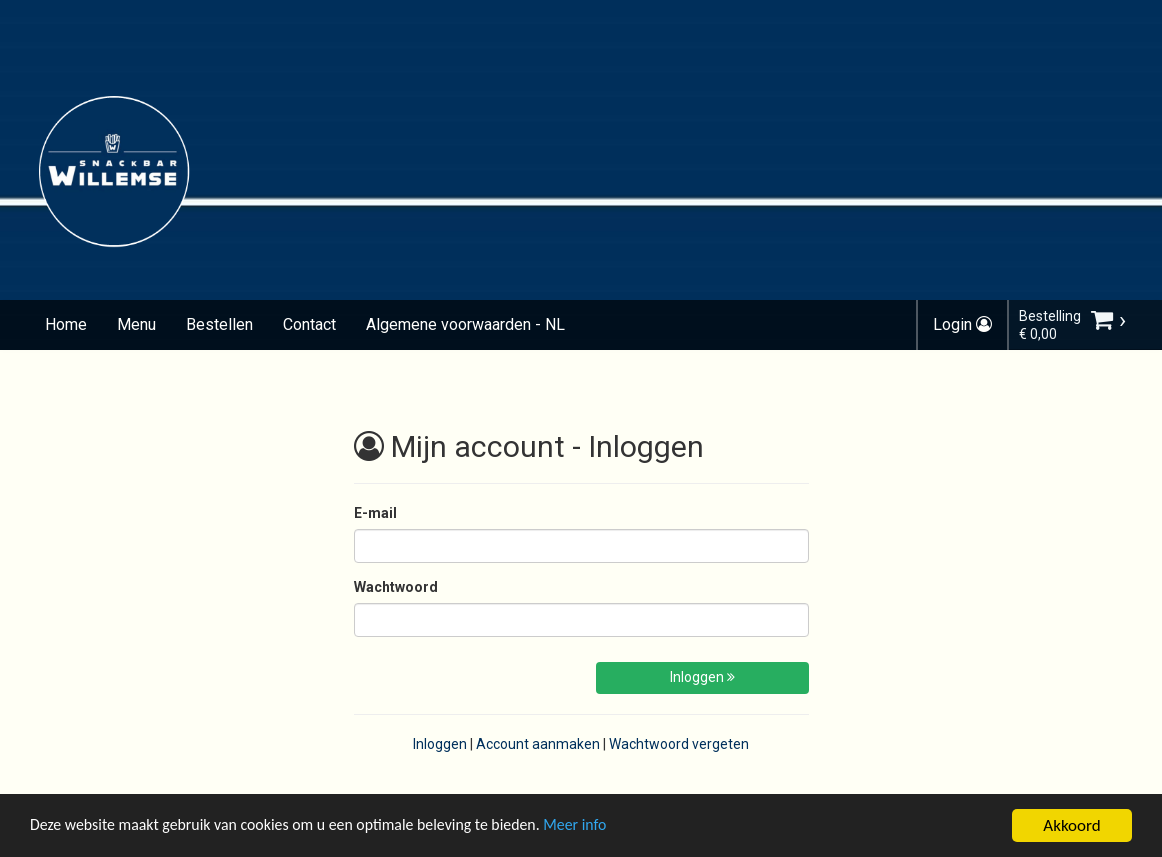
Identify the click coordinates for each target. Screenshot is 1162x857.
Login (962, 324)
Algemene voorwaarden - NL (465, 324)
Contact (309, 324)
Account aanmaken (538, 744)
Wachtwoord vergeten (679, 744)
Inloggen (702, 677)
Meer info (615, 828)
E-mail (375, 513)
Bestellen (219, 324)
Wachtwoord (396, 587)
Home (66, 324)
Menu (136, 324)
